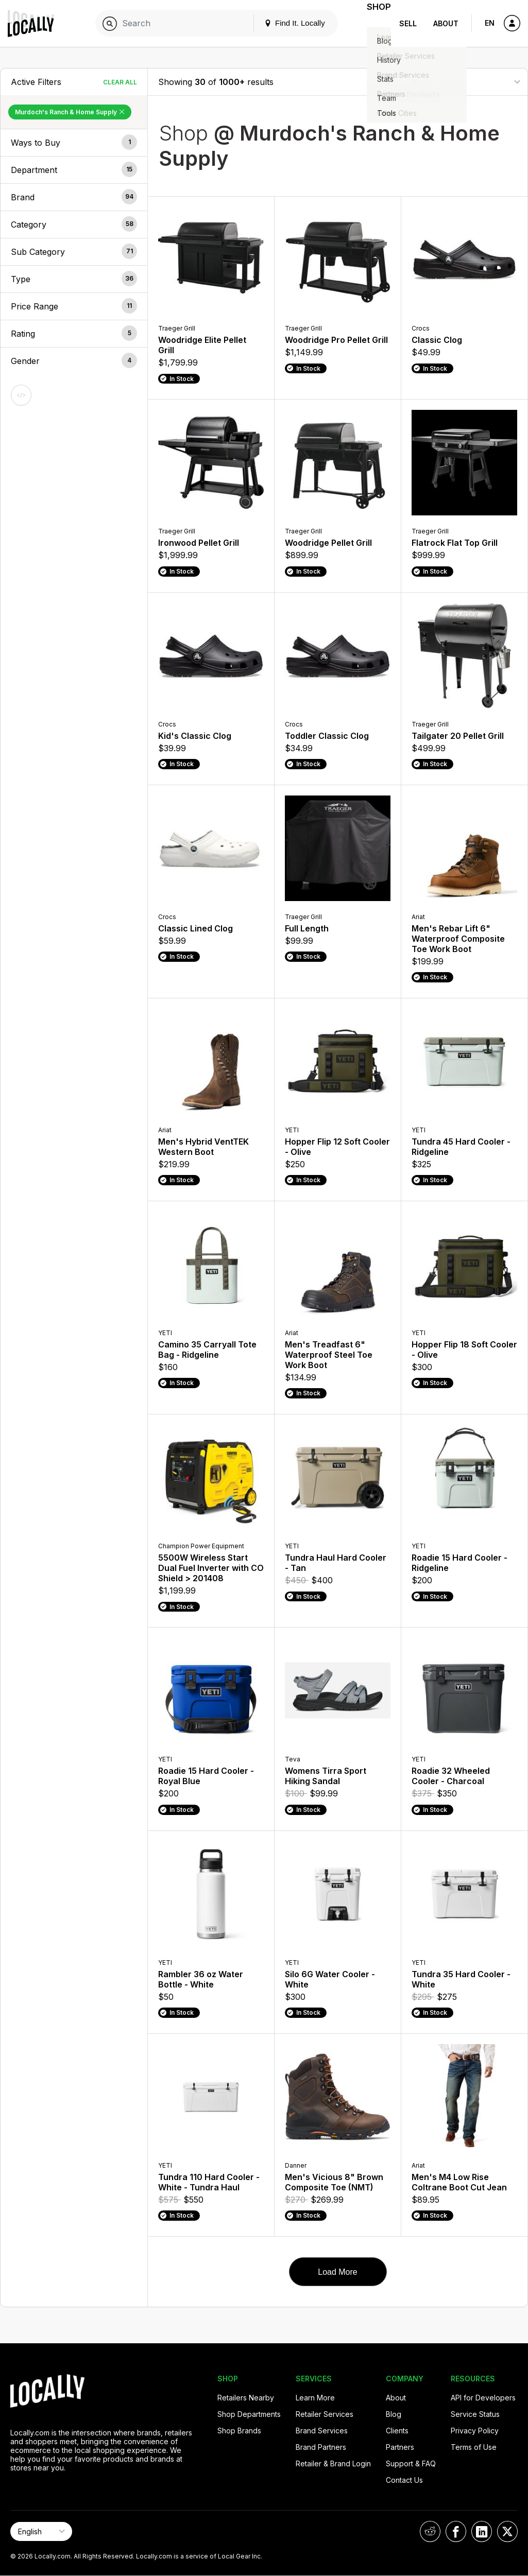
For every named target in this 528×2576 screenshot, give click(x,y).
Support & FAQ (411, 2463)
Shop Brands (239, 2430)
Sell (408, 23)
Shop (372, 23)
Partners (400, 2447)
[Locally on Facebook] (456, 2531)
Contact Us (404, 2480)
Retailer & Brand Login (333, 2463)
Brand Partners (321, 2447)
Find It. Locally (281, 23)
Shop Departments (249, 2414)
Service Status (475, 2414)
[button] (74, 142)
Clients (397, 2430)
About (445, 23)
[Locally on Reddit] (430, 2531)
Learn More (315, 2397)
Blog (393, 2414)
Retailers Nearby (245, 2397)
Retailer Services (324, 2414)
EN (490, 23)
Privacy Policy (475, 2430)
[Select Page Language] (41, 2531)
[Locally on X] (507, 2531)
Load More (337, 2272)
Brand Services (322, 2430)
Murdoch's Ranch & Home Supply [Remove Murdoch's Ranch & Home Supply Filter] (70, 112)
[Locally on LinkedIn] (481, 2531)
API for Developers (483, 2397)
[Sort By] (465, 81)
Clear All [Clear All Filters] (120, 82)
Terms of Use (474, 2447)
